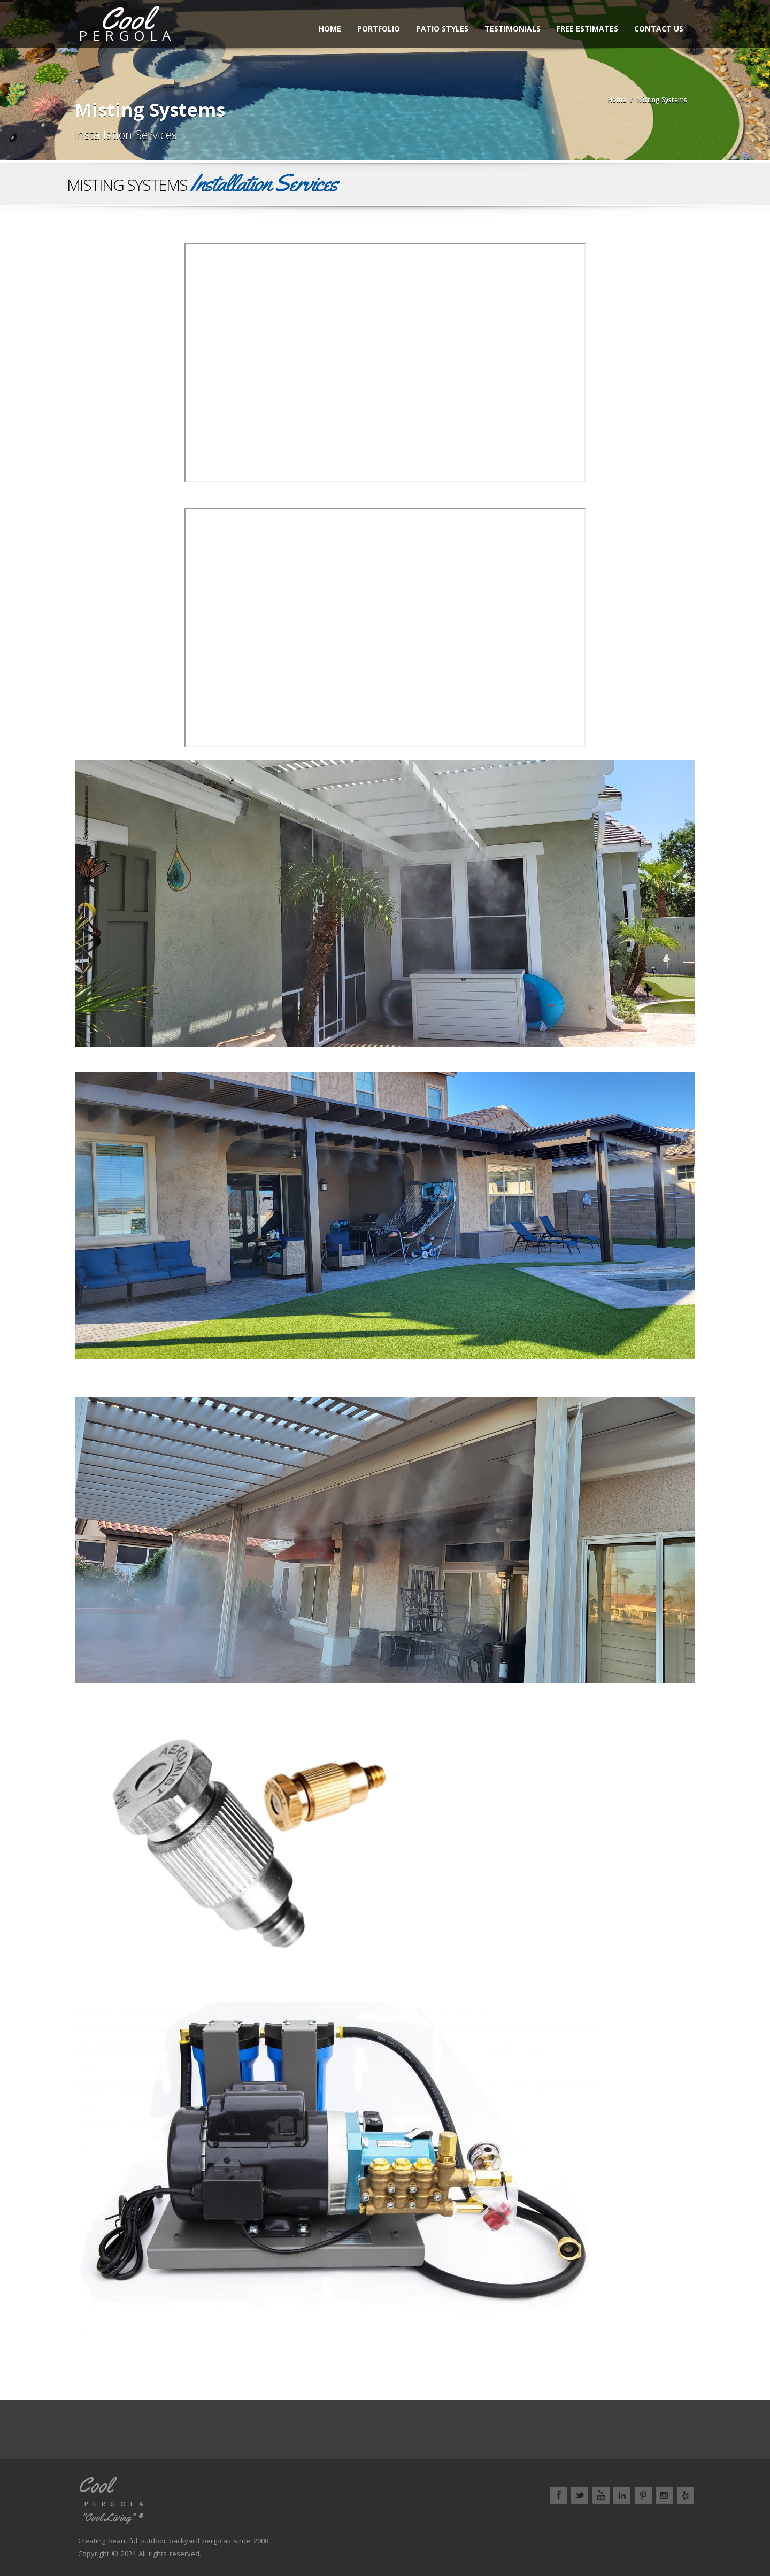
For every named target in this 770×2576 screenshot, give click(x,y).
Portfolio (382, 29)
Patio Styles (446, 29)
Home (333, 29)
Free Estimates (591, 29)
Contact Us (662, 29)
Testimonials (516, 29)
